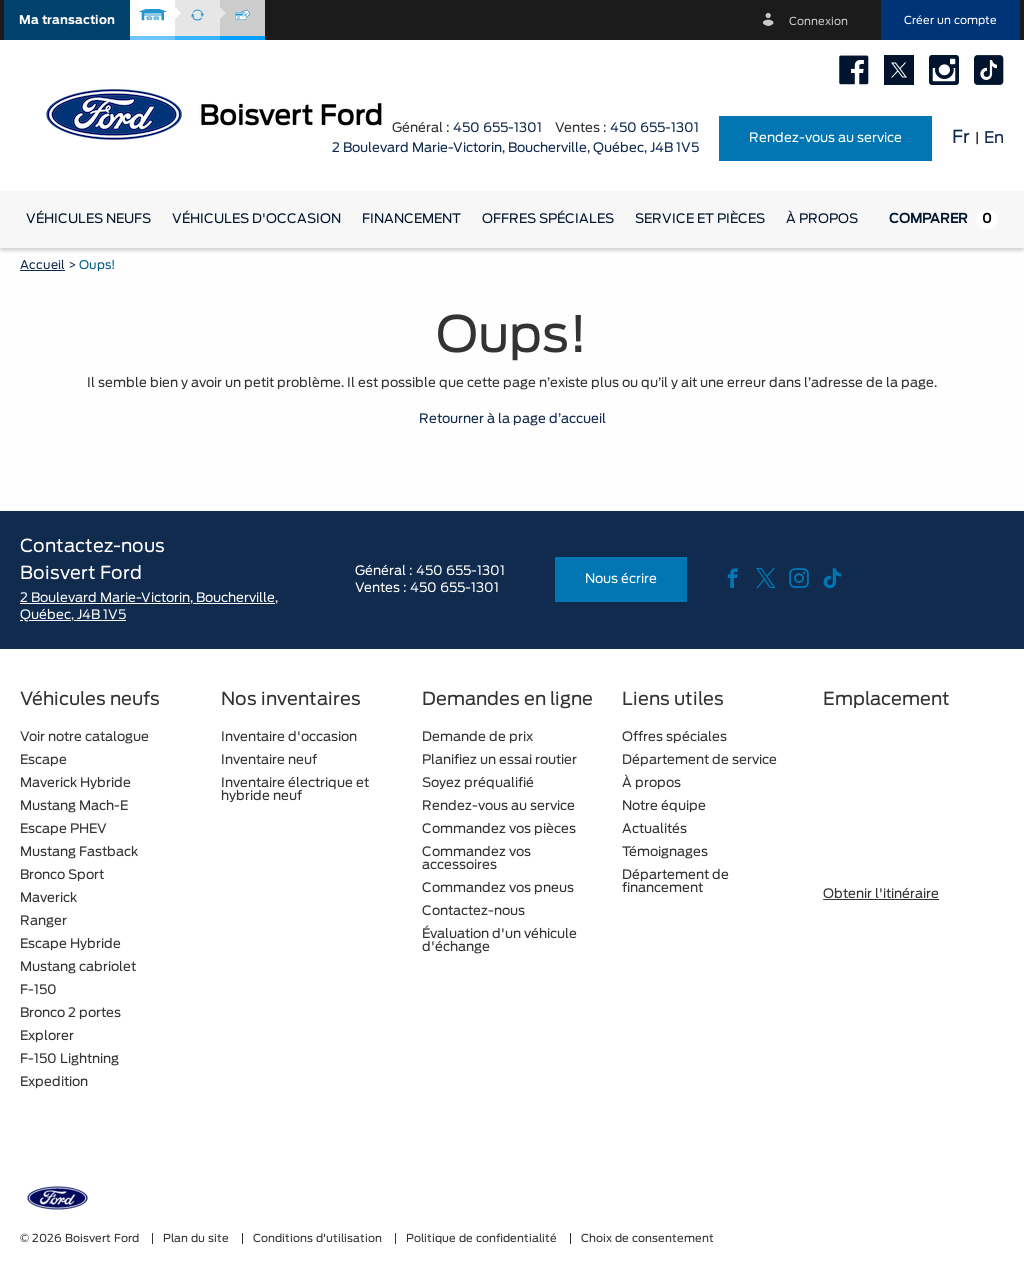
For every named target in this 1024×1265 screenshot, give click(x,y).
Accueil (42, 265)
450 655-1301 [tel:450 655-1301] (654, 128)
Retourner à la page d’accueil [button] (512, 419)
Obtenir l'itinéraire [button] (881, 894)
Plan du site (197, 1238)
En (994, 138)
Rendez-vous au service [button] (825, 138)
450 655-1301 (497, 128)
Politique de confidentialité (483, 1238)
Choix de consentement (647, 1238)
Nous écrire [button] (621, 579)
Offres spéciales (548, 219)
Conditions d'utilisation (319, 1238)
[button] (67, 20)
